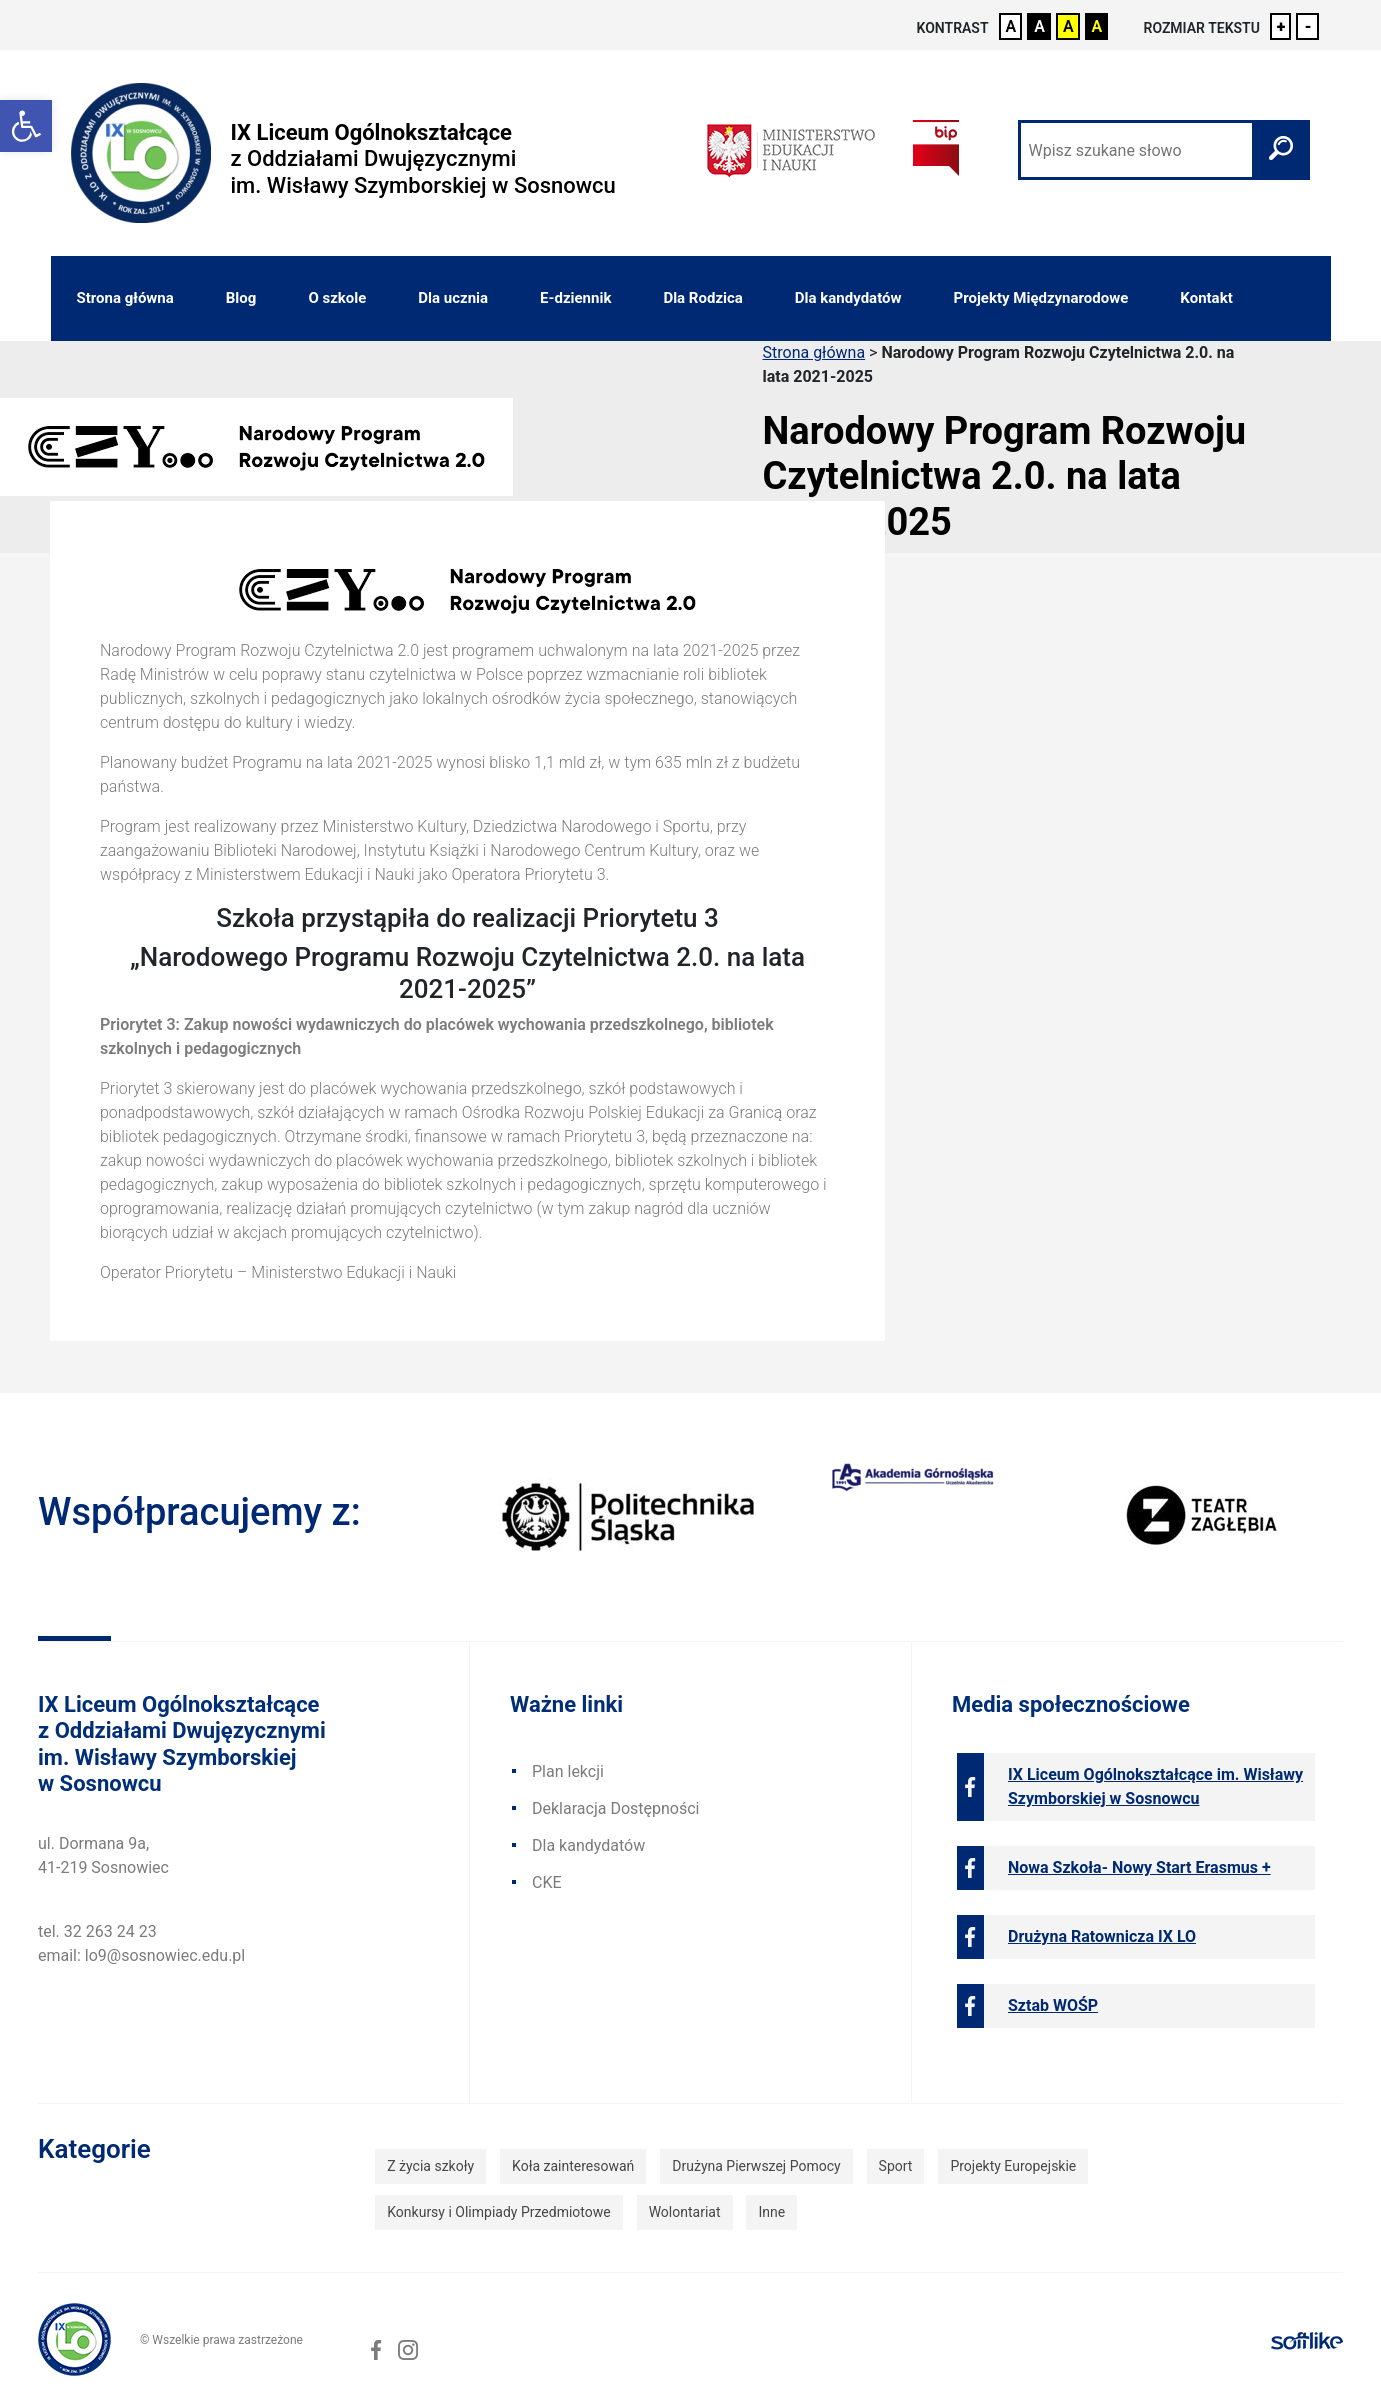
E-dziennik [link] (575, 298)
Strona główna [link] (125, 298)
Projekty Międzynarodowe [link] (1041, 298)
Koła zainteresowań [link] (573, 2166)
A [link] (1011, 26)
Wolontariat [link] (685, 2212)
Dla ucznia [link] (453, 298)
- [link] (1307, 26)
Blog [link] (241, 298)
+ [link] (1281, 26)
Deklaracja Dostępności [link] (615, 1808)
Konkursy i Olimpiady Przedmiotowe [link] (498, 2212)
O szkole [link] (337, 298)
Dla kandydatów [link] (848, 298)
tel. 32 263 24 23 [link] (97, 1931)
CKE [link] (547, 1882)
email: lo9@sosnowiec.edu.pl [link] (141, 1955)
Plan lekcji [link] (568, 1771)
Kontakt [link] (1206, 298)
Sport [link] (896, 2166)
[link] (26, 126)
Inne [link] (771, 2212)
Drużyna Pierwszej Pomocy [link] (756, 2166)
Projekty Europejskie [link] (1013, 2166)
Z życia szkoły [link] (430, 2166)
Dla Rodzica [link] (702, 298)
